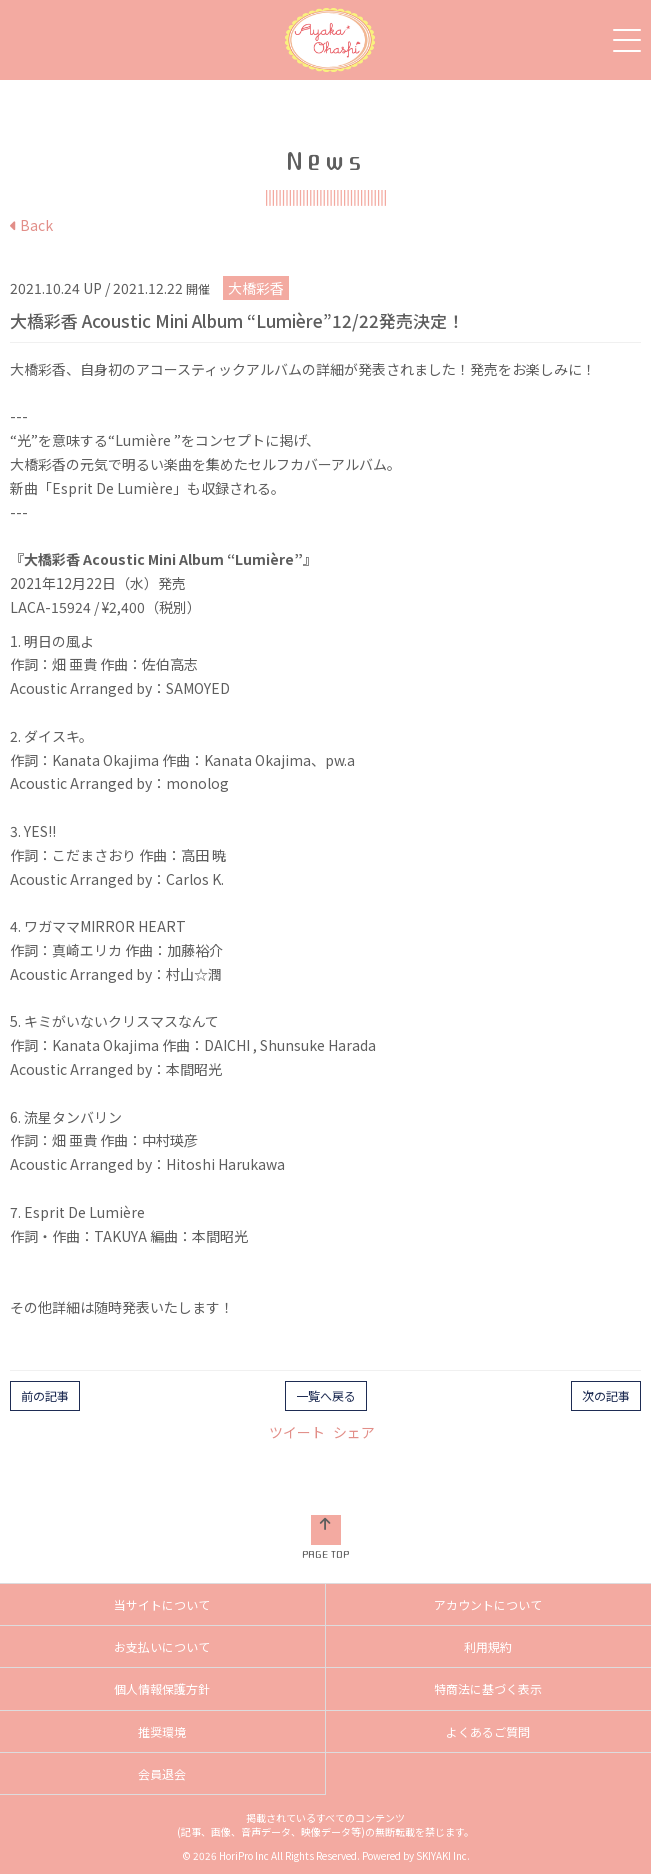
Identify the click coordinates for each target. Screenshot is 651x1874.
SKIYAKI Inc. (443, 1855)
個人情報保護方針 (162, 1688)
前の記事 (45, 1395)
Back (31, 225)
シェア (354, 1432)
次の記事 (606, 1395)
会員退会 (162, 1773)
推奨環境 (162, 1731)
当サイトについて (162, 1604)
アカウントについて (488, 1604)
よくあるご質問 (488, 1731)
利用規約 (488, 1646)
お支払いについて (162, 1646)
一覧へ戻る (326, 1395)
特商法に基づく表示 (488, 1688)
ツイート (297, 1432)
